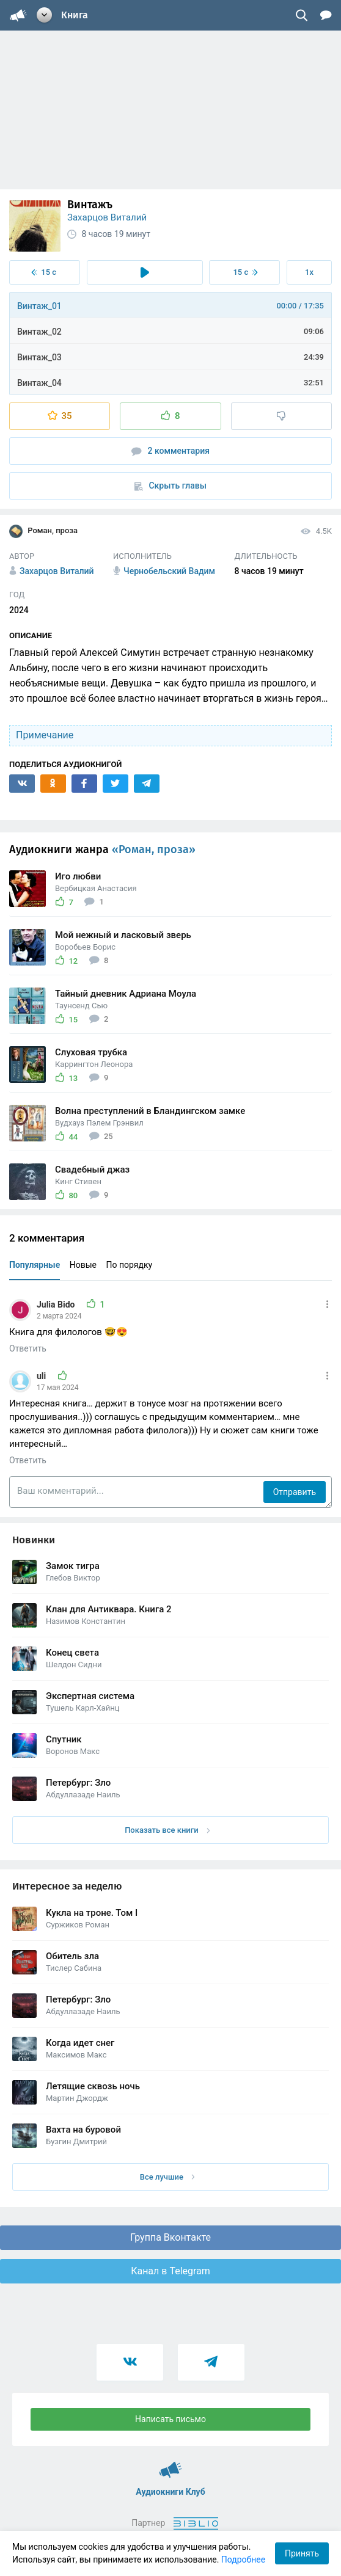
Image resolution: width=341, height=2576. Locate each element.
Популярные (34, 1265)
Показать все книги (167, 1830)
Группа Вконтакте (170, 2237)
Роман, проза (43, 531)
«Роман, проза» (154, 849)
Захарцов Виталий (107, 217)
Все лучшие (167, 2176)
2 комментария (170, 451)
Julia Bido (57, 1304)
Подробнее (243, 2559)
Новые (83, 1265)
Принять (302, 2553)
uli (42, 1376)
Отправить (294, 1492)
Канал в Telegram (170, 2271)
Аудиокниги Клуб (170, 2464)
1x (309, 272)
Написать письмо (170, 2419)
